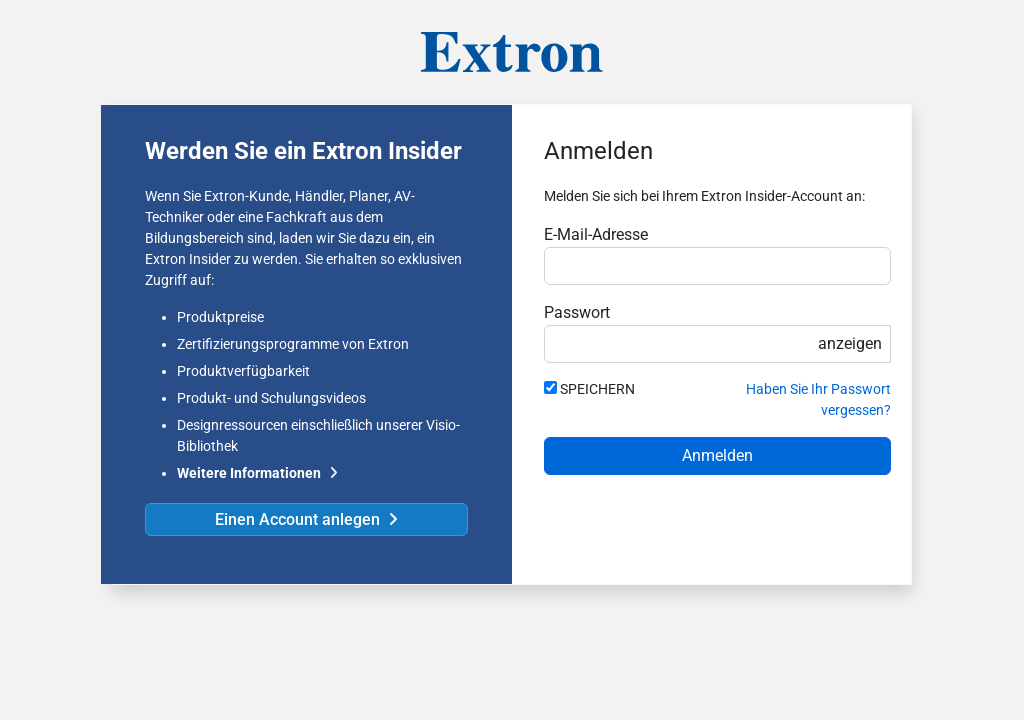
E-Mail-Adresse (596, 234)
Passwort (577, 312)
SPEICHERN (597, 389)
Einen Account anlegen (297, 519)
